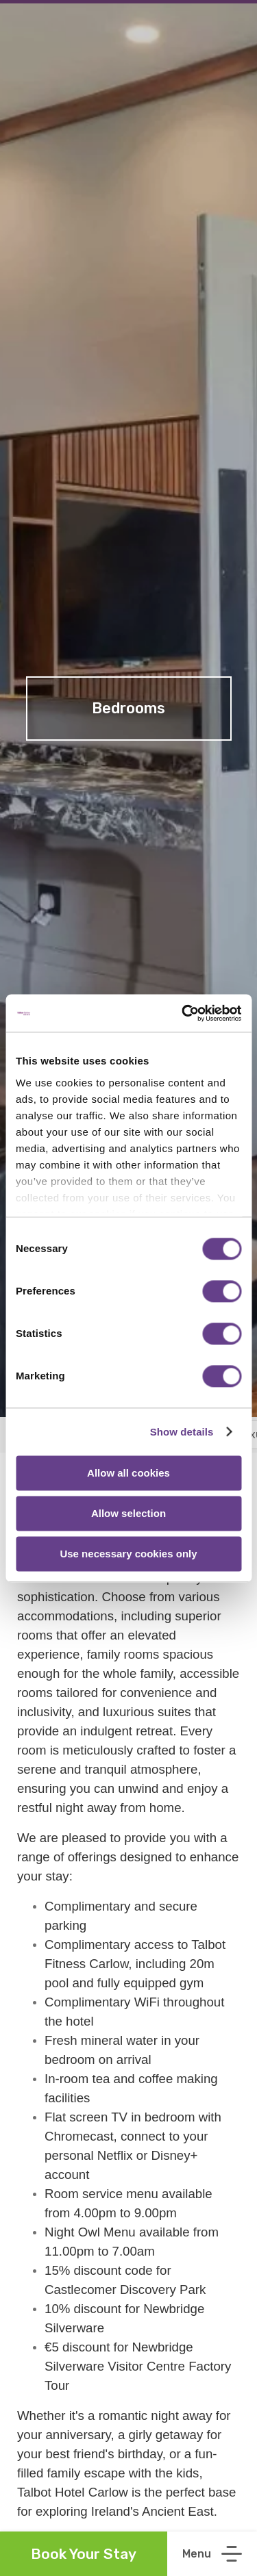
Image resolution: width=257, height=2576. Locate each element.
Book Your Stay (83, 2553)
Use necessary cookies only (128, 1553)
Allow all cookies (128, 1473)
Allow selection (128, 1513)
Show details (182, 1432)
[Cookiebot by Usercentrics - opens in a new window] (183, 1013)
